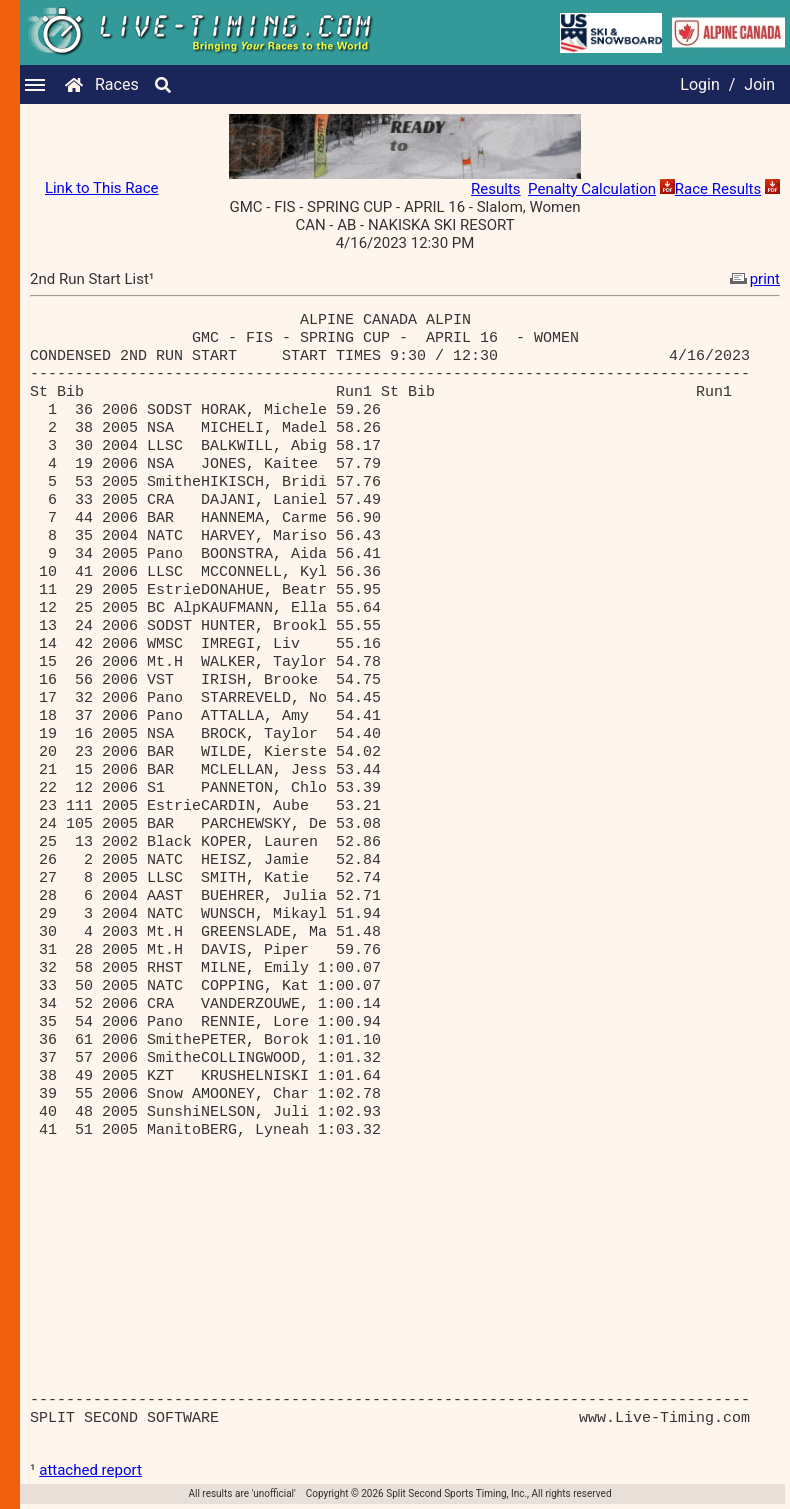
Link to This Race (102, 188)
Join (759, 84)
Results (496, 189)
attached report (90, 1470)
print (753, 279)
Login (699, 84)
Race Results (718, 189)
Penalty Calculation (592, 189)
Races (117, 84)
